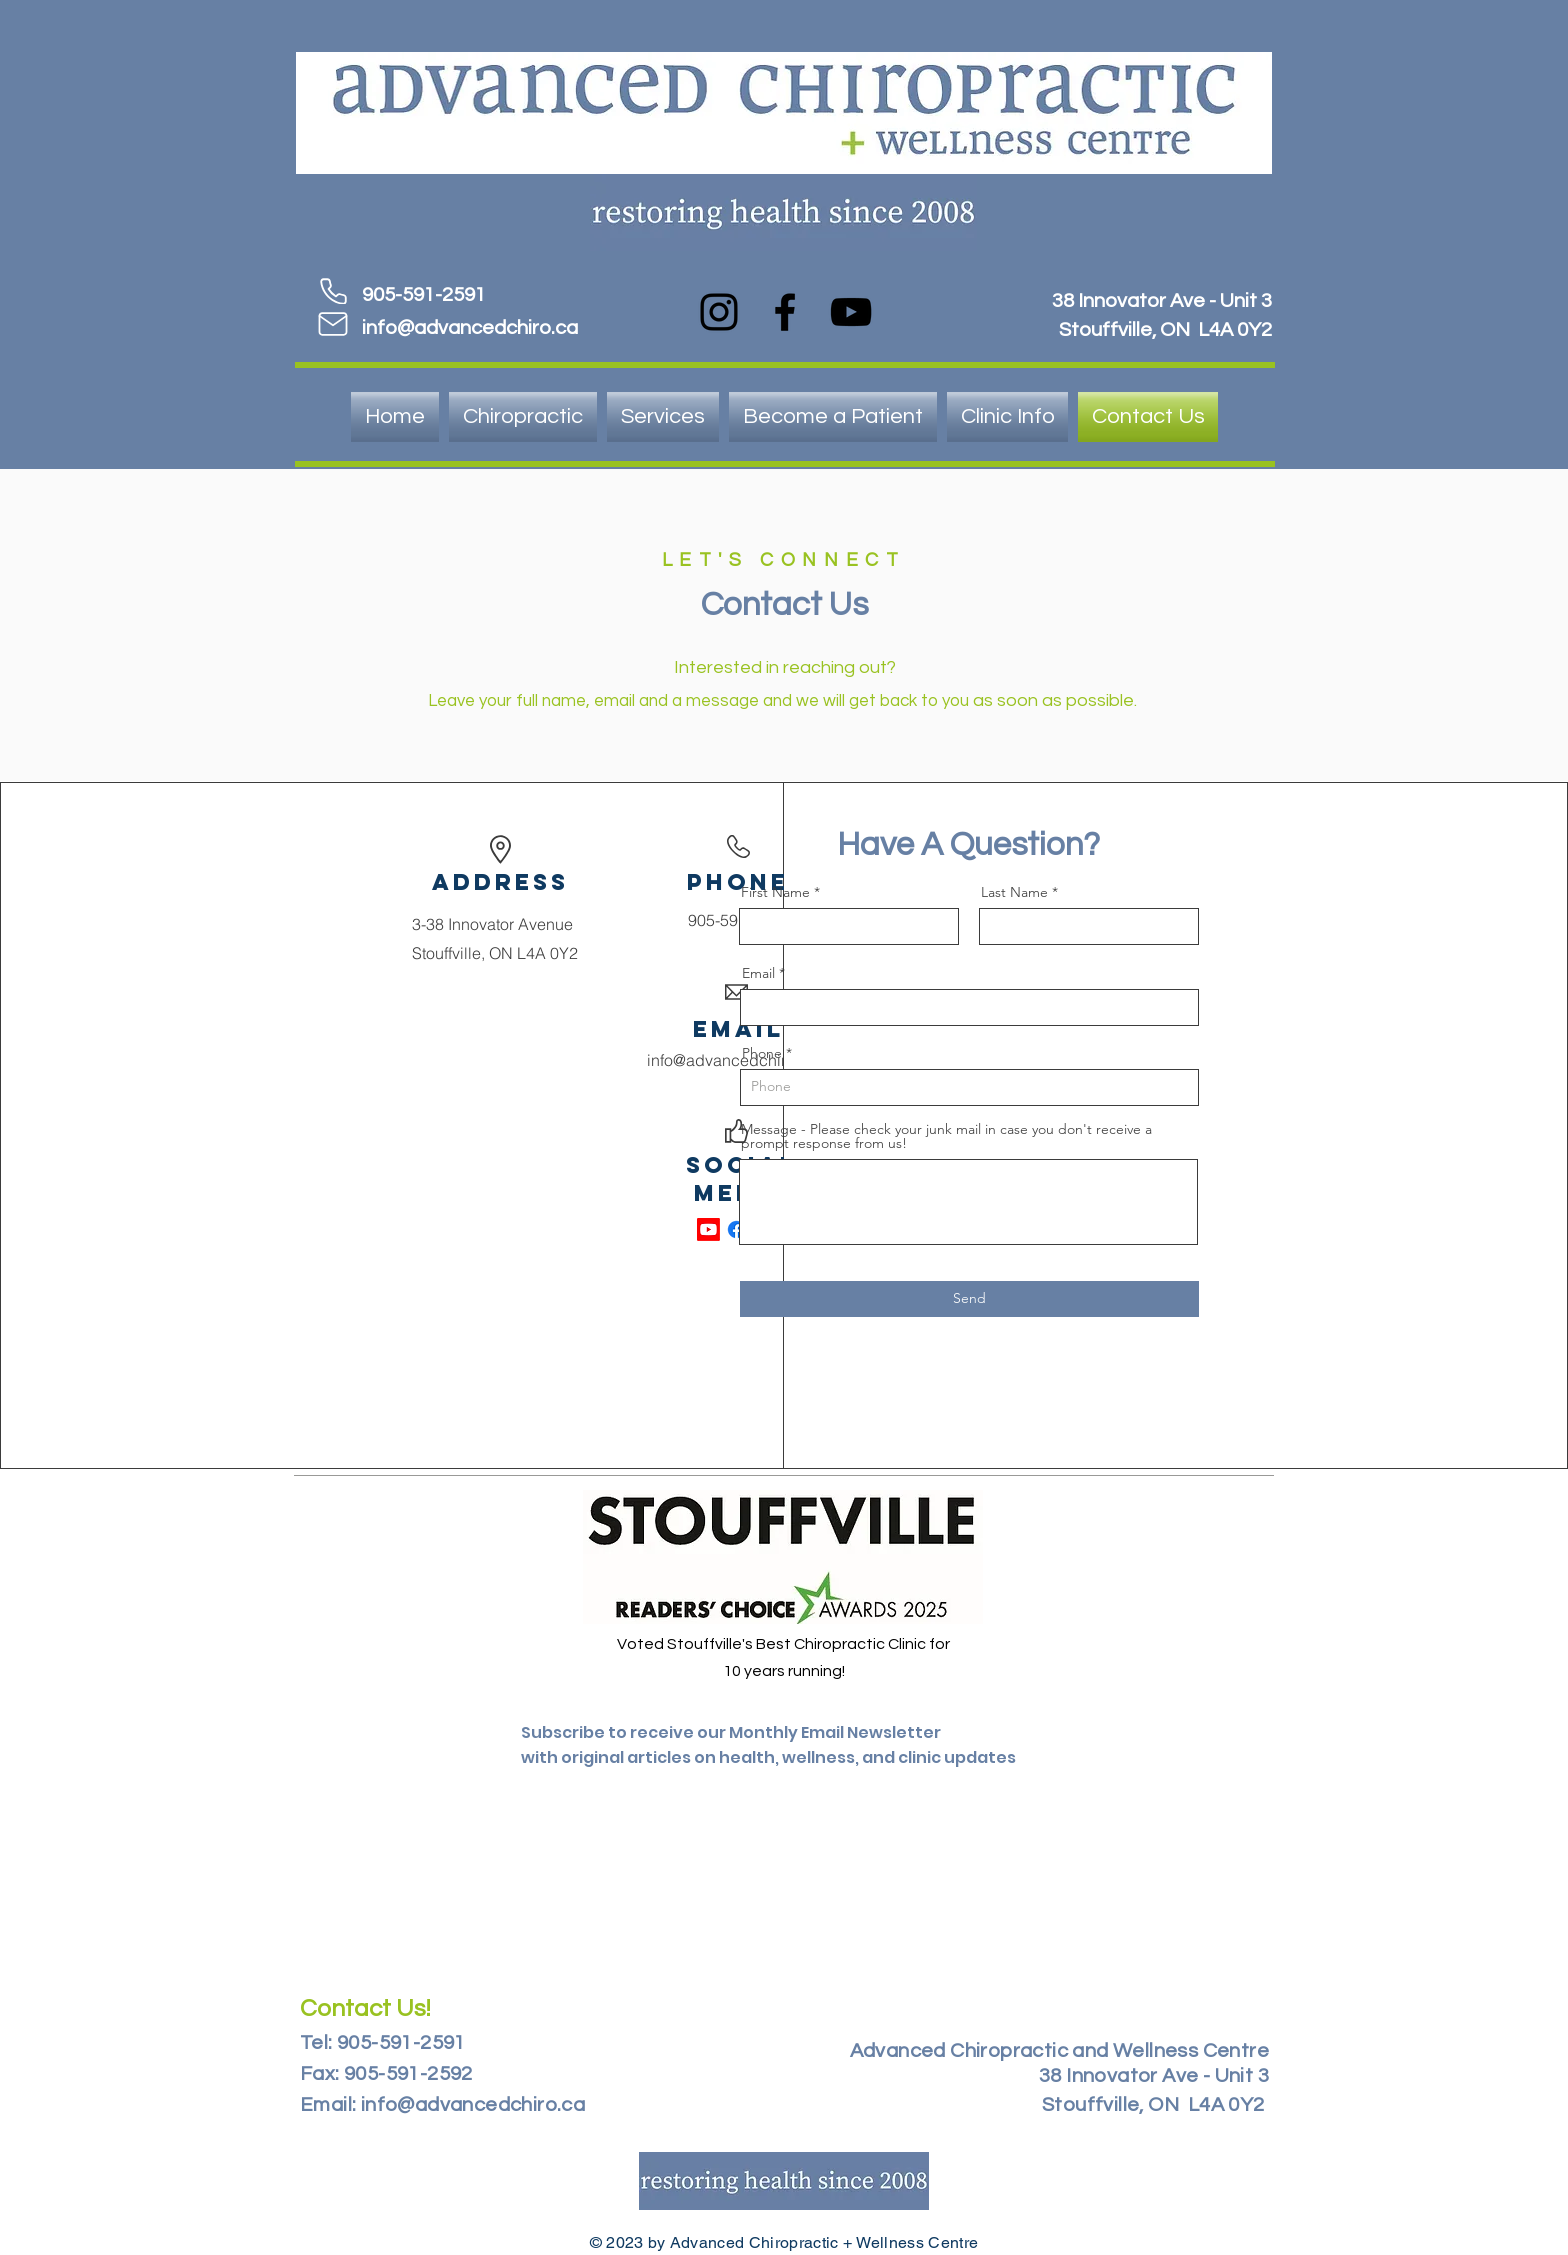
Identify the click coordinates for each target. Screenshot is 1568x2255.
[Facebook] (785, 312)
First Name (775, 892)
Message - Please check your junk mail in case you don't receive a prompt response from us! (946, 1136)
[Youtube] (708, 1229)
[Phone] (333, 291)
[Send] (969, 1299)
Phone (762, 1053)
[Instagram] (719, 312)
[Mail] (333, 324)
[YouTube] (851, 312)
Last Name (1014, 892)
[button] (1007, 417)
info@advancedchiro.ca (470, 328)
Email (758, 973)
